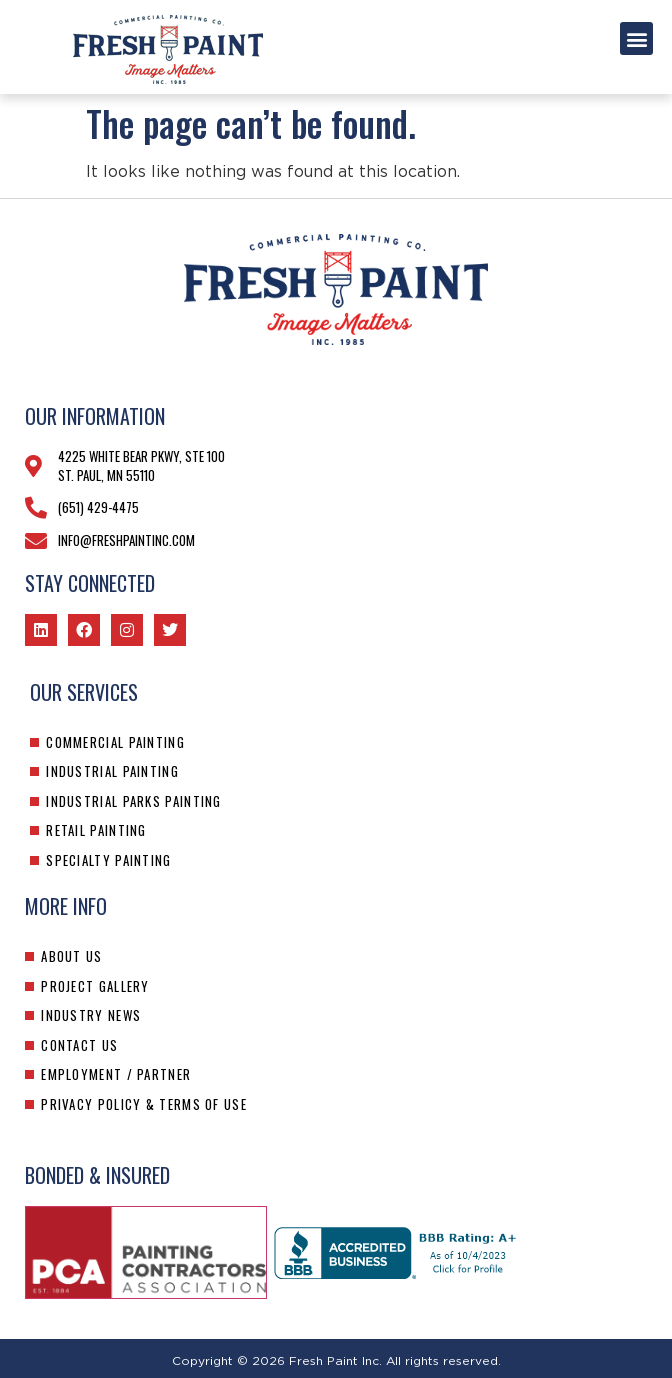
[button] (636, 38)
